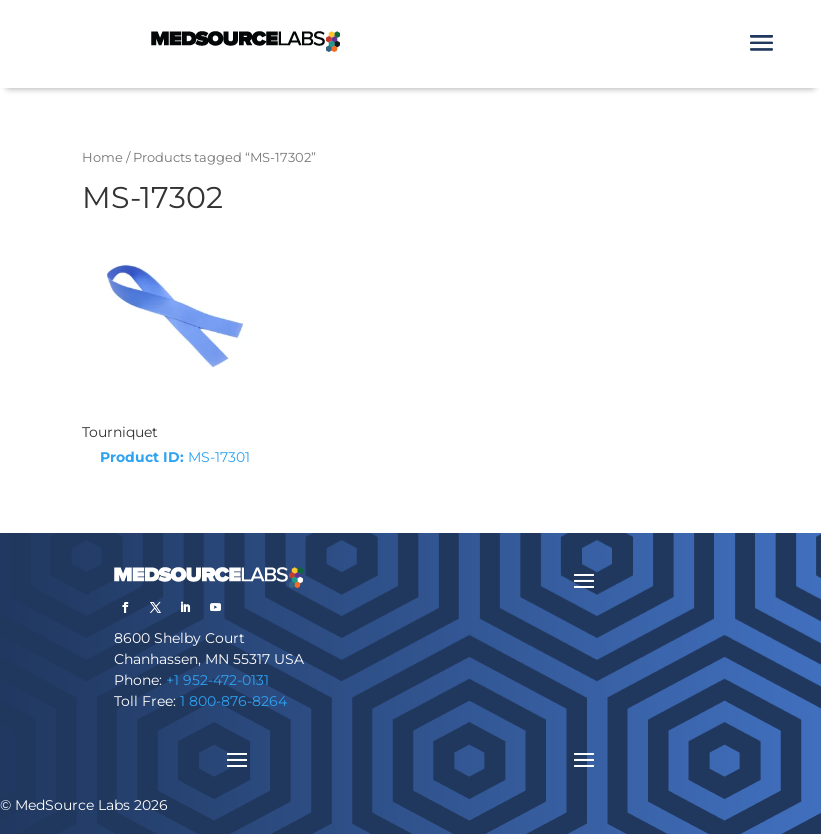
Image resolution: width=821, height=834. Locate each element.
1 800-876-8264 (233, 701)
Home (102, 157)
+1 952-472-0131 (217, 680)
